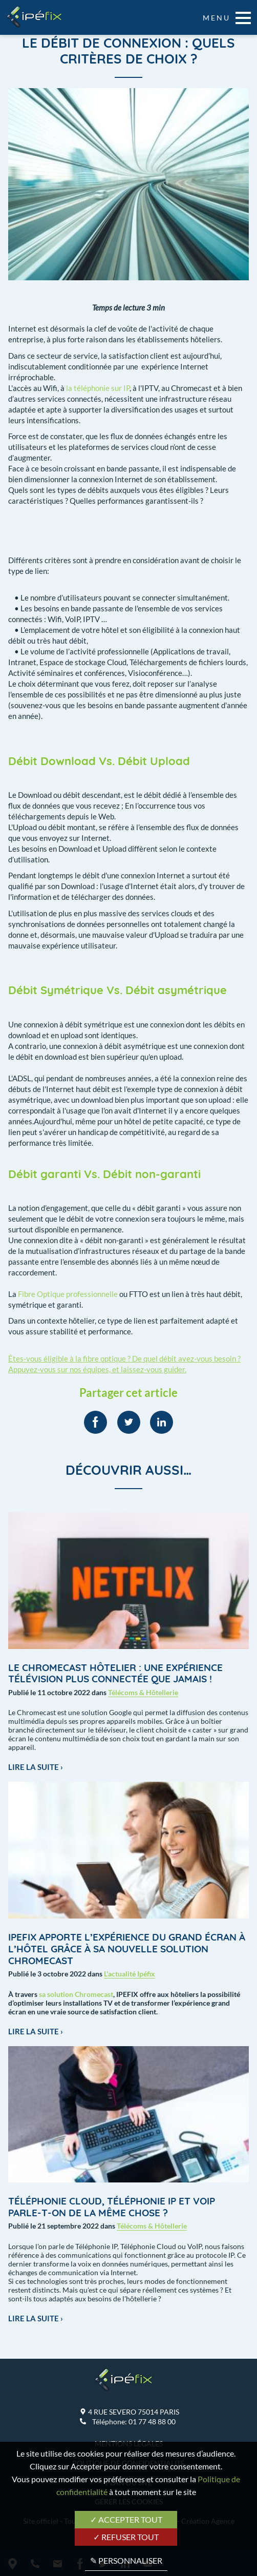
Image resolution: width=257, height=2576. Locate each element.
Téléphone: (134, 2421)
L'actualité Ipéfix (129, 1973)
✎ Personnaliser (126, 2560)
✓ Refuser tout (126, 2537)
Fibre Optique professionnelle (68, 1294)
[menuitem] (95, 1422)
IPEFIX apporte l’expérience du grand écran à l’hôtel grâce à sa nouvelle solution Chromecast (126, 1949)
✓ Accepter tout (126, 2519)
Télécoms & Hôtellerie (143, 1692)
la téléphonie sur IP (98, 388)
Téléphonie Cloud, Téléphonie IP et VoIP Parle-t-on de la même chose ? (111, 2207)
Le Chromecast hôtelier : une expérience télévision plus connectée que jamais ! (115, 1673)
